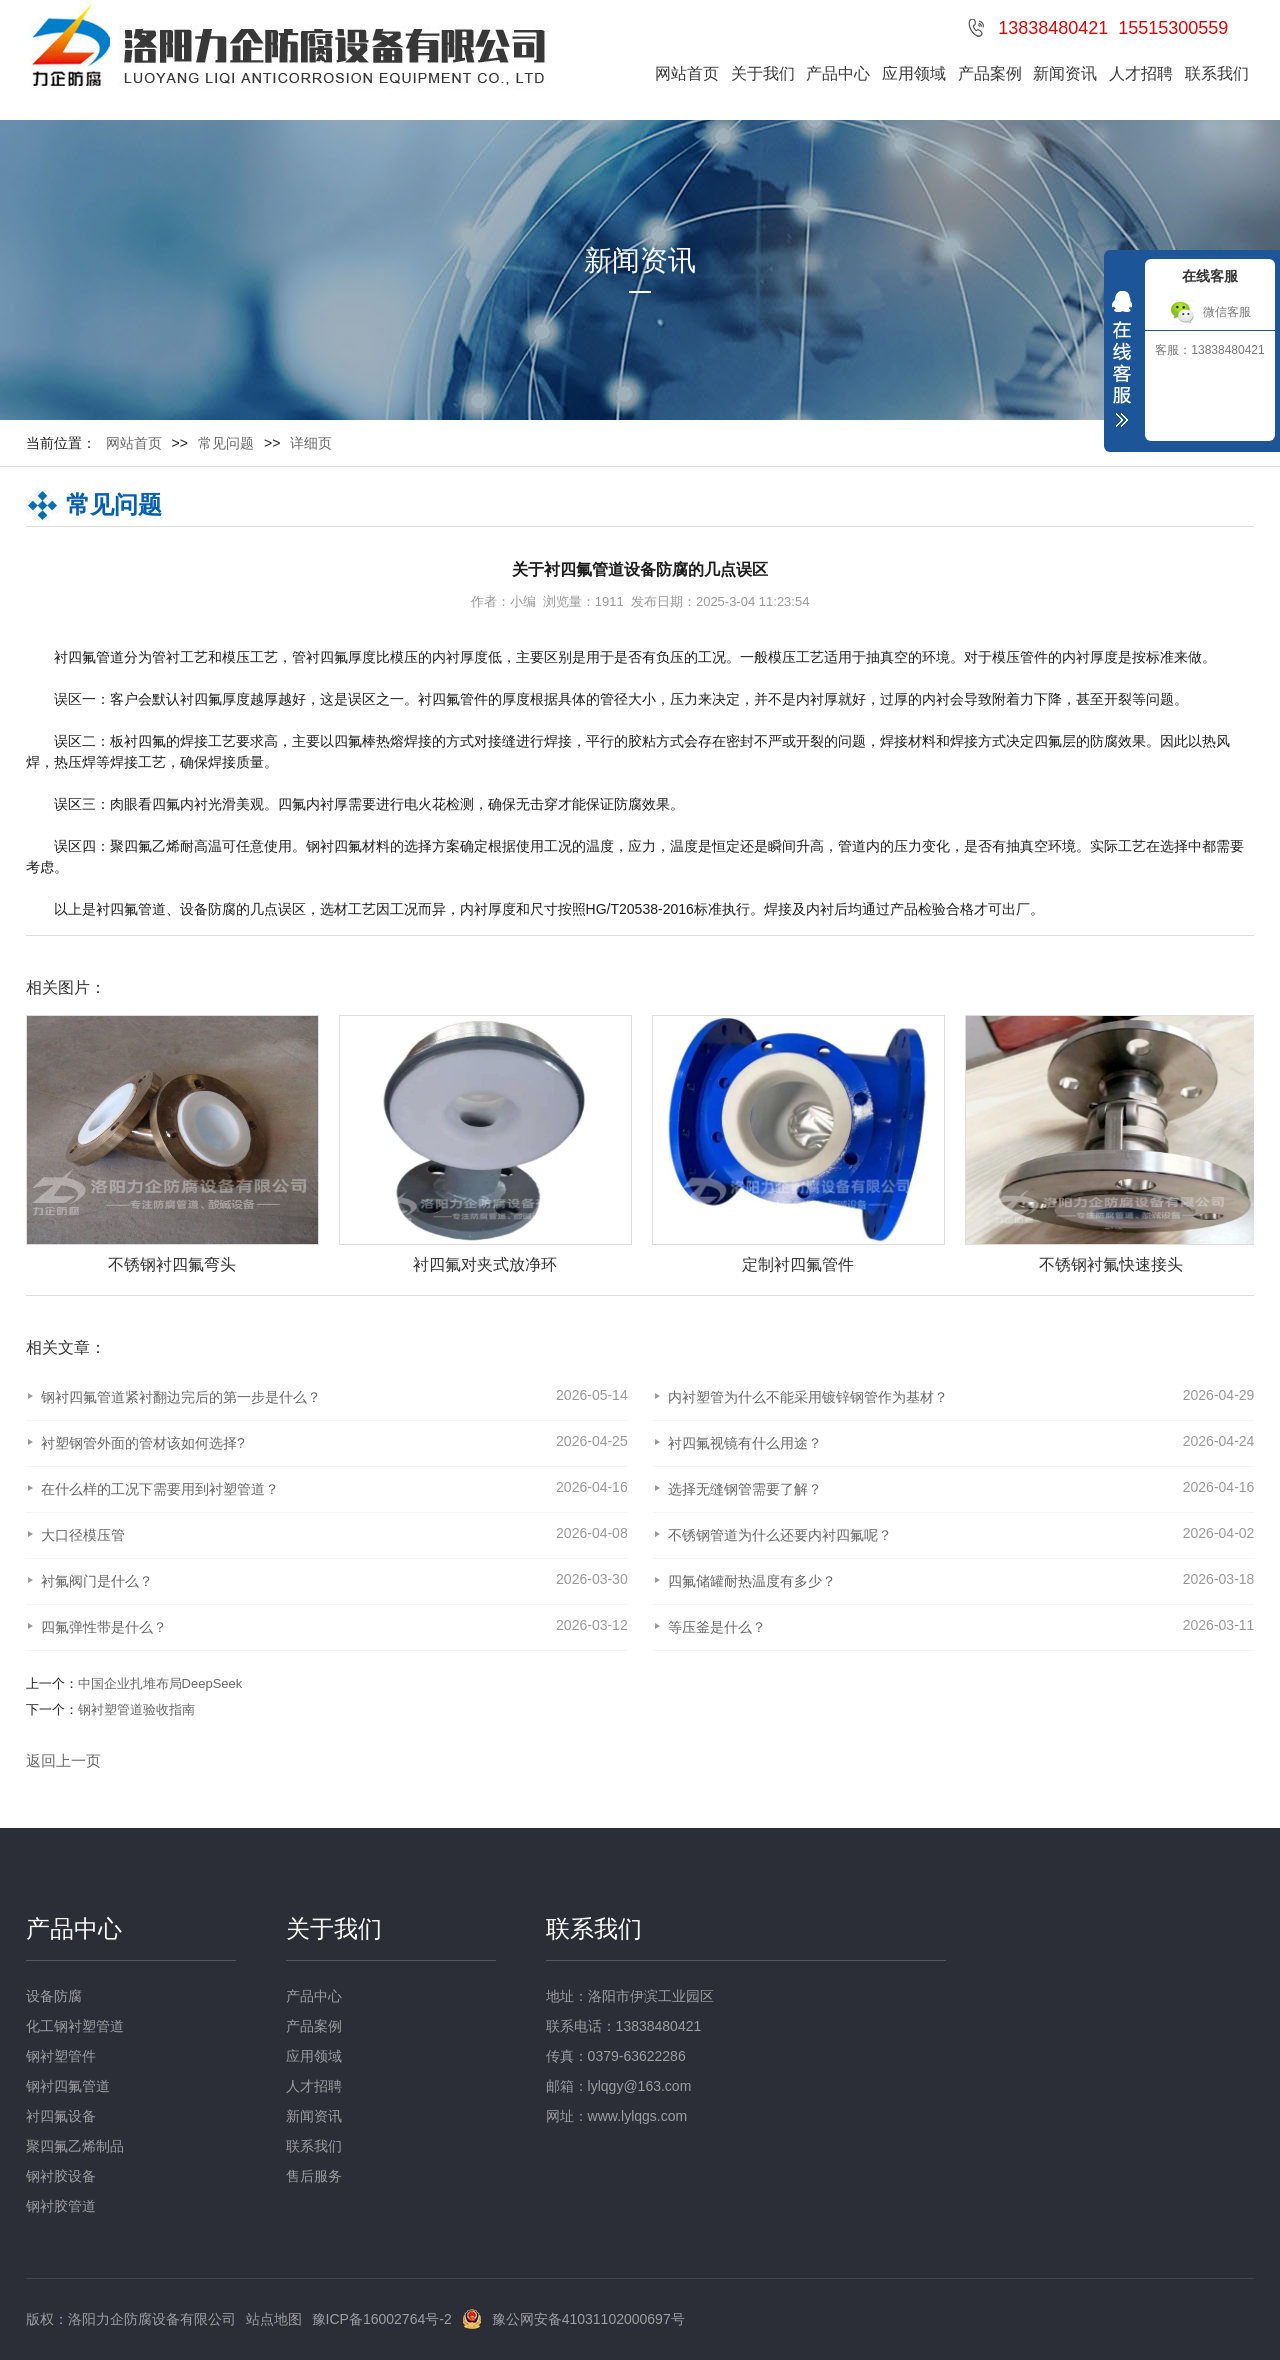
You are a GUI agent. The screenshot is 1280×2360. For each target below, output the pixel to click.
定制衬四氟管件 (890, 1264)
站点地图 (274, 2319)
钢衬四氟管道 (68, 2086)
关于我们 (763, 73)
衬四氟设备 (61, 2116)
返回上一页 (63, 1760)
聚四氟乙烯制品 (75, 2146)
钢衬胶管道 (61, 2206)
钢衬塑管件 (61, 2056)
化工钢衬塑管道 (75, 2026)
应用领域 (914, 73)
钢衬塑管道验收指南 (136, 1709)
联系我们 (1217, 73)
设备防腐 (54, 1996)
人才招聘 (1141, 73)
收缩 (1122, 364)
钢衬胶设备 (61, 2176)
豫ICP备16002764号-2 (382, 2319)
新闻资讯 (1065, 73)
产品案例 (990, 73)
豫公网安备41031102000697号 (588, 2319)
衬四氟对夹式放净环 (577, 1264)
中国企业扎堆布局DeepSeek (160, 1683)
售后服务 (314, 2176)
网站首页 (687, 73)
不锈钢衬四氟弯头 (264, 1264)
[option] (254, 1145)
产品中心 (838, 73)
